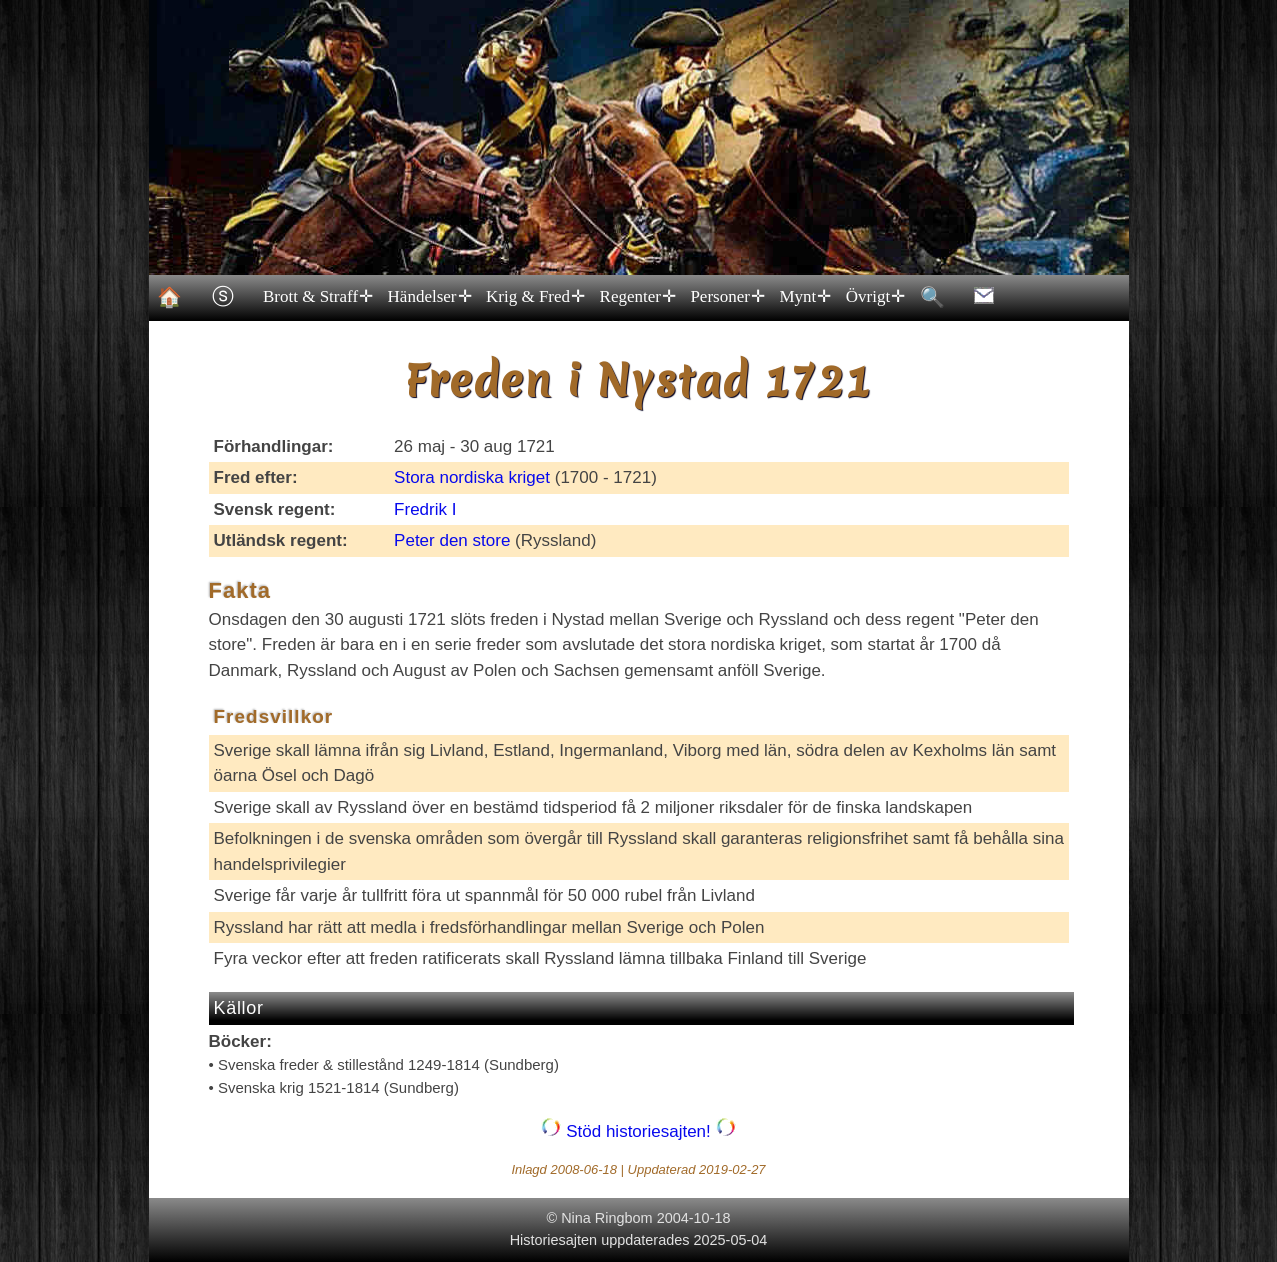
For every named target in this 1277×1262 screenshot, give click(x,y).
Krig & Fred (535, 297)
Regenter (636, 297)
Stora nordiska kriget (472, 477)
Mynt (804, 297)
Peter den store (452, 540)
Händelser (428, 297)
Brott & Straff (317, 297)
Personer (726, 297)
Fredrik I (425, 509)
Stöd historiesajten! (638, 1131)
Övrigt (874, 297)
